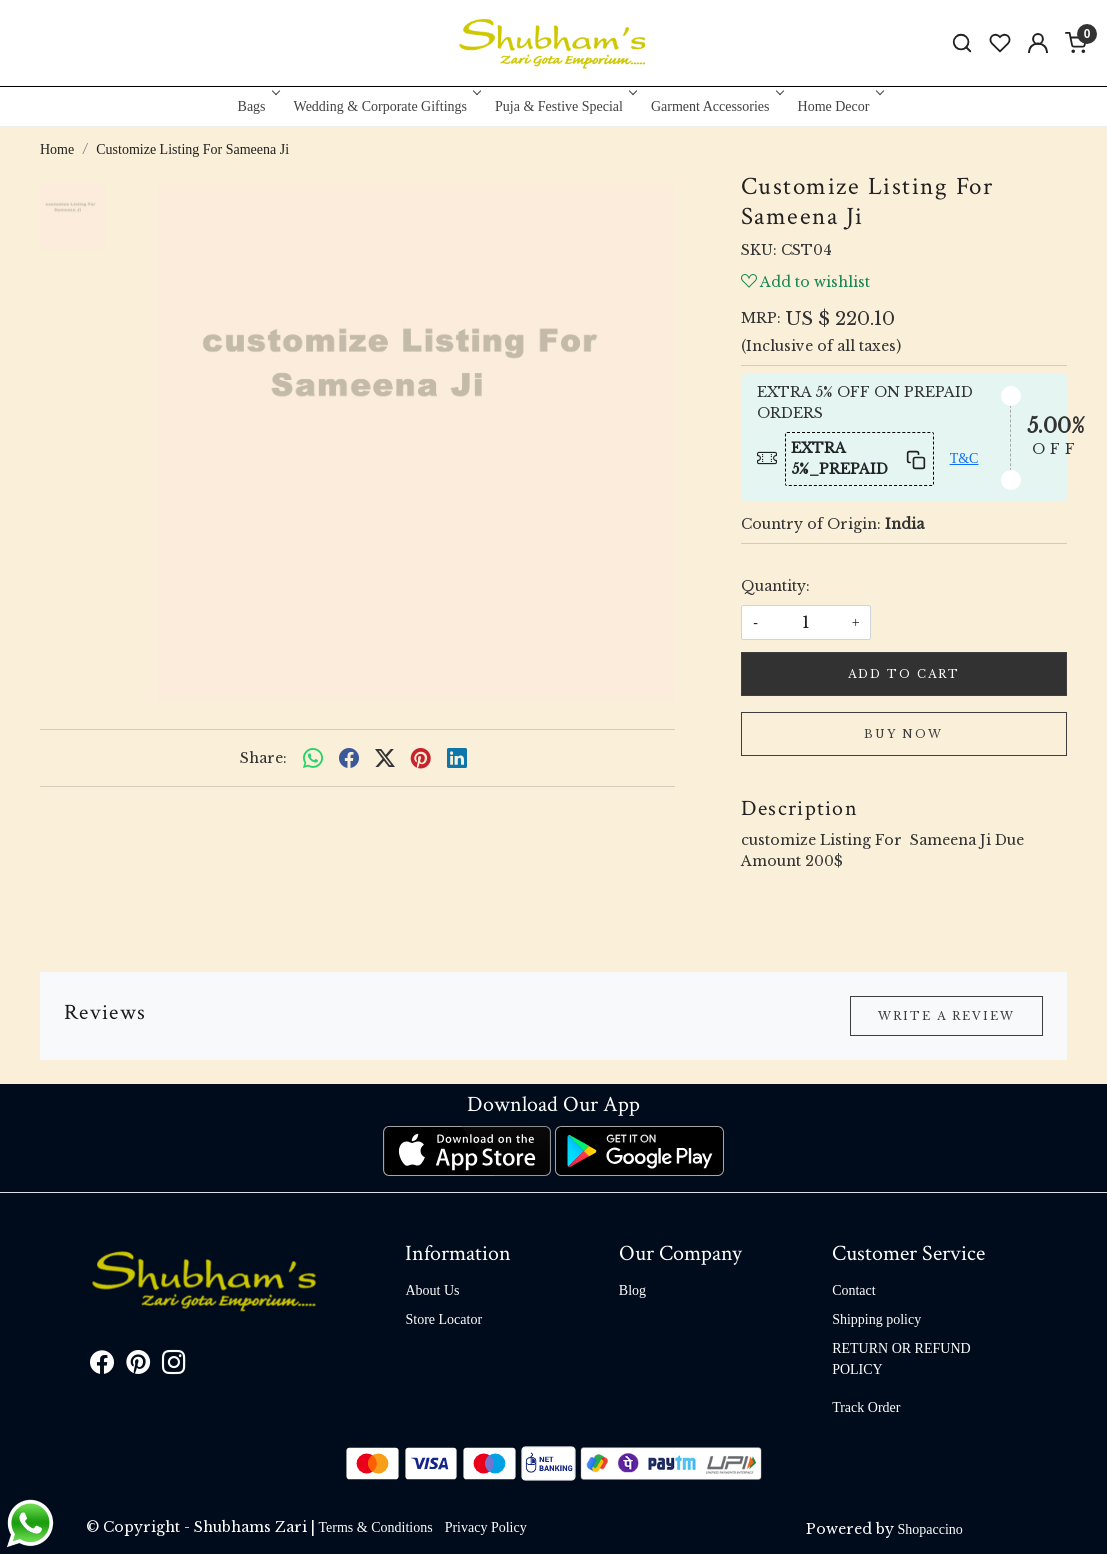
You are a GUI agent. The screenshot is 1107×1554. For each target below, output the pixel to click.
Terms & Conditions (376, 1527)
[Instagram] (174, 1366)
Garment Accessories (716, 106)
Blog (632, 1290)
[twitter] (385, 758)
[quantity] (806, 622)
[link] (962, 43)
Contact (854, 1290)
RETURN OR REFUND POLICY (901, 1359)
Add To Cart (904, 674)
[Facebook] (102, 1366)
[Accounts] (1038, 43)
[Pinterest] (138, 1366)
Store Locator (443, 1319)
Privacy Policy (486, 1527)
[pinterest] (421, 758)
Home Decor (839, 106)
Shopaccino (930, 1529)
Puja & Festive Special (564, 106)
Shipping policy (876, 1319)
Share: (263, 758)
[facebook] (349, 758)
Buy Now (903, 734)
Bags (257, 106)
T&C (964, 458)
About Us (432, 1290)
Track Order (866, 1407)
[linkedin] (457, 758)
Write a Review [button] (946, 1016)
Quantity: (775, 586)
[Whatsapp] (313, 758)
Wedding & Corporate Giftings (386, 106)
